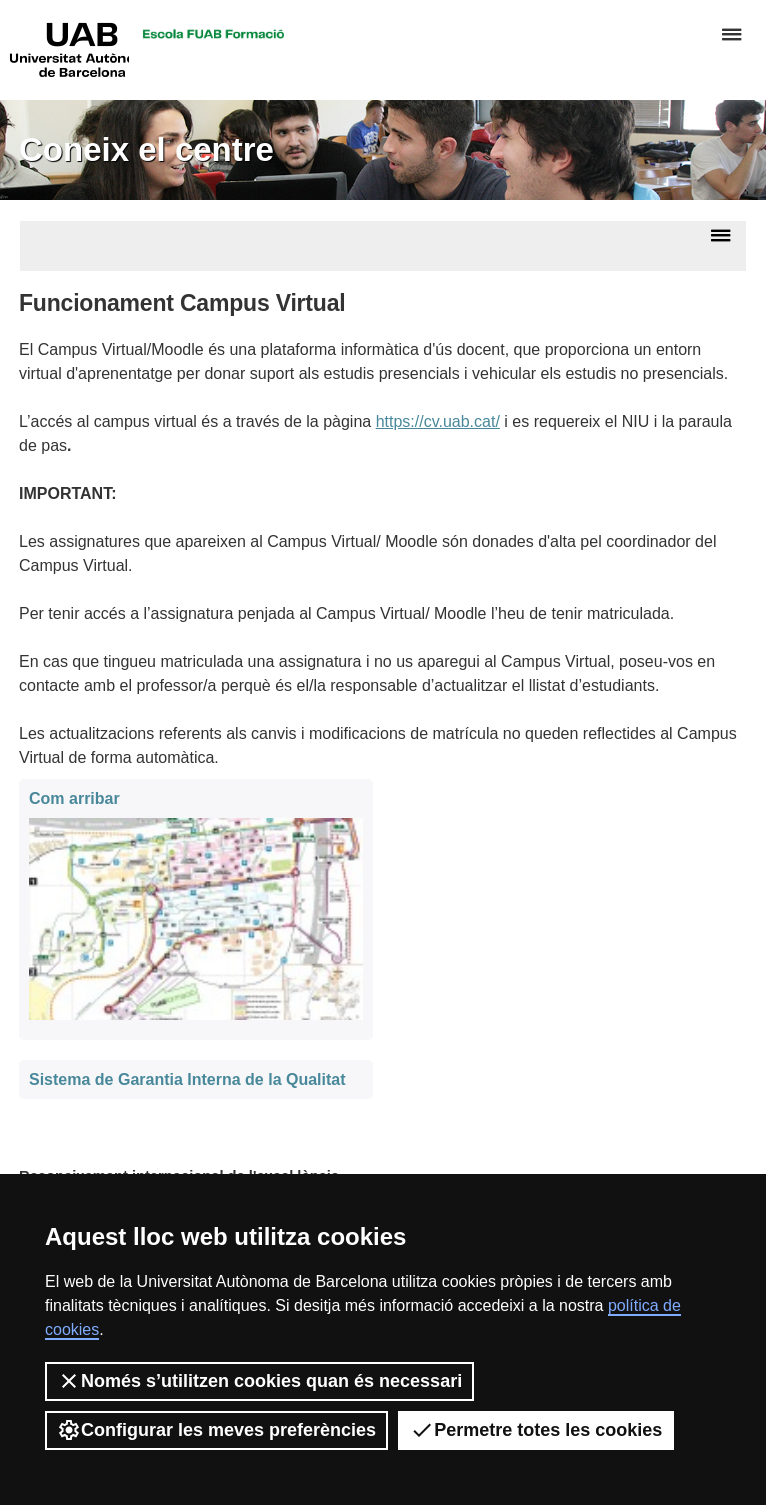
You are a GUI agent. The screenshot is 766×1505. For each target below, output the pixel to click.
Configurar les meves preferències (216, 1430)
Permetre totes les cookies (536, 1430)
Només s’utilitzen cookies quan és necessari (259, 1381)
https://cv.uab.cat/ (438, 421)
